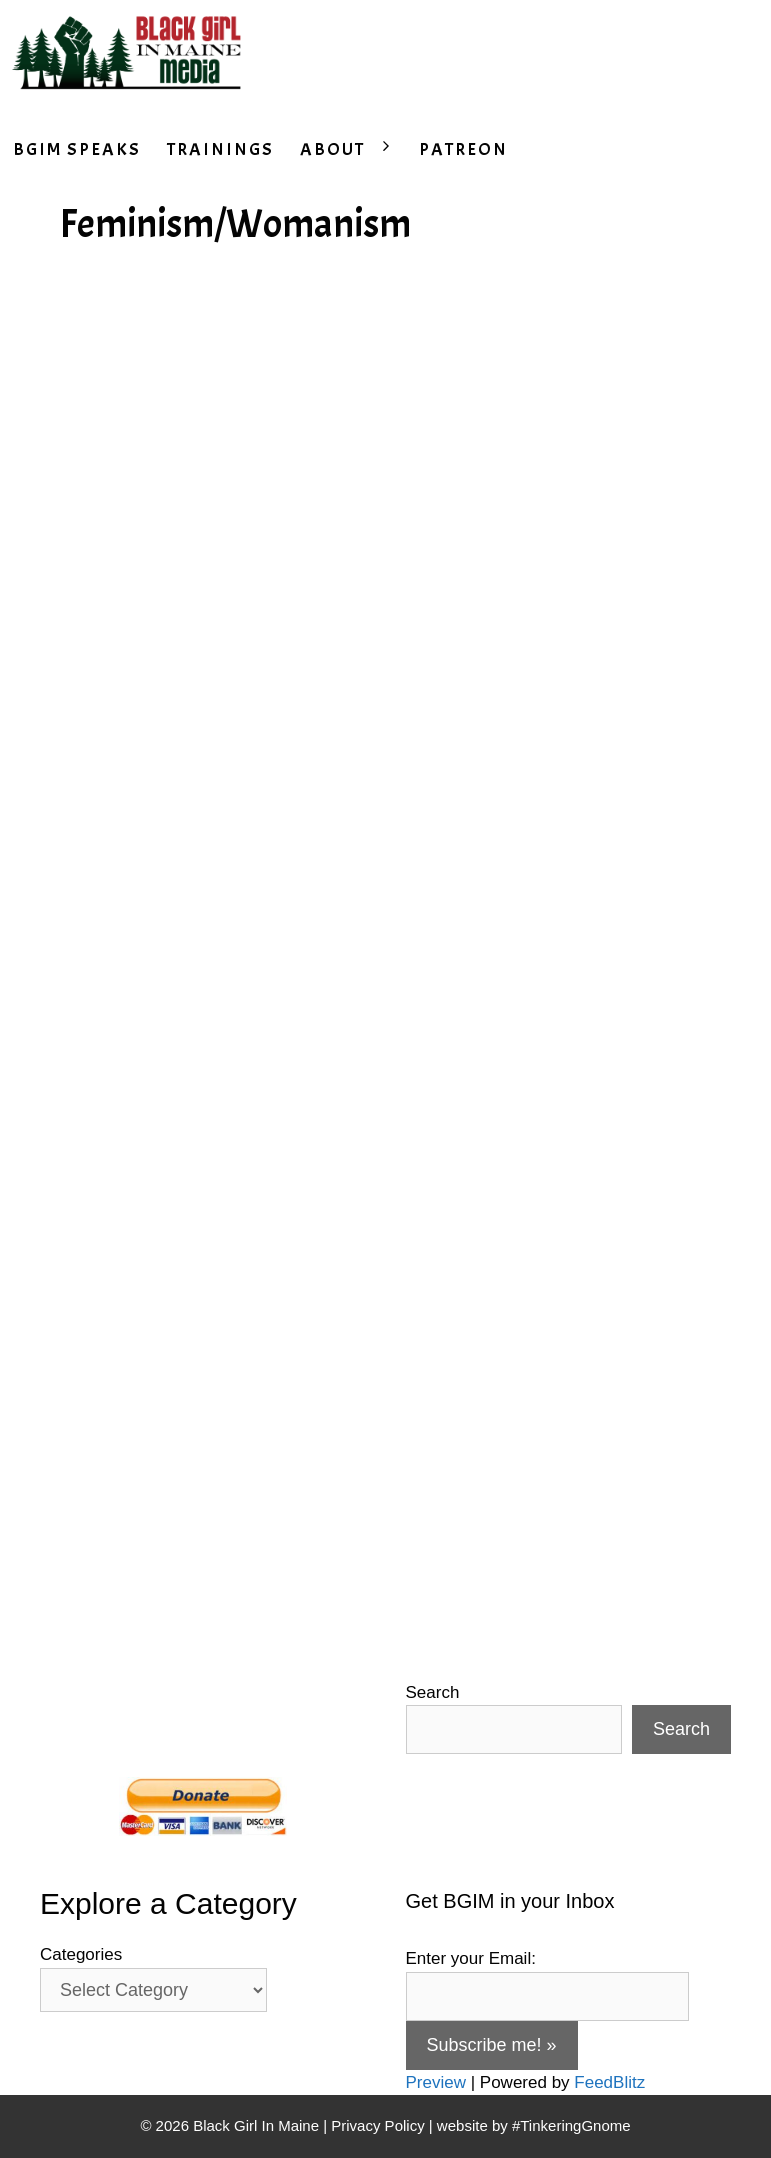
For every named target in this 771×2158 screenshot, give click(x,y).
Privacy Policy (377, 2125)
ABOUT (353, 150)
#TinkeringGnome (571, 2125)
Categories (81, 1954)
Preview (436, 2082)
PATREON (463, 149)
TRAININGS (220, 149)
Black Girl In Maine (258, 2125)
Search (433, 1692)
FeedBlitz (609, 2082)
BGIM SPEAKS (77, 149)
